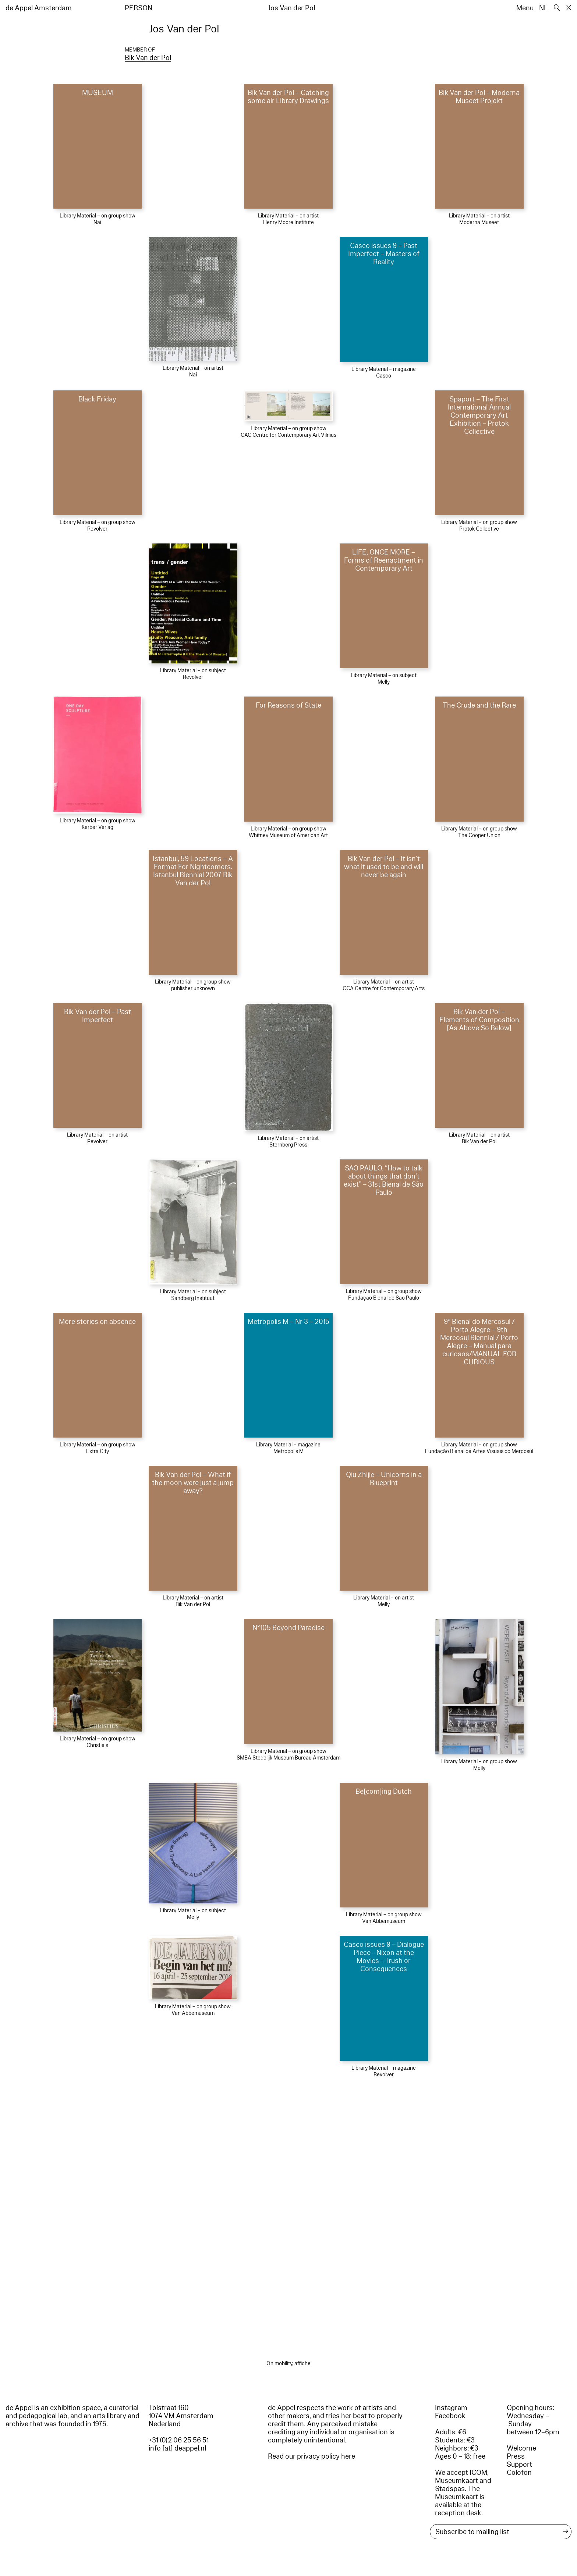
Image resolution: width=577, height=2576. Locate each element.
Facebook (450, 2416)
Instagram (451, 2408)
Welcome (521, 2448)
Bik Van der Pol (148, 58)
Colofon (519, 2472)
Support (519, 2464)
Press (516, 2456)
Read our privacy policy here (311, 2456)
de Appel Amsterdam (39, 8)
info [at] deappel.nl (177, 2448)
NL (543, 8)
